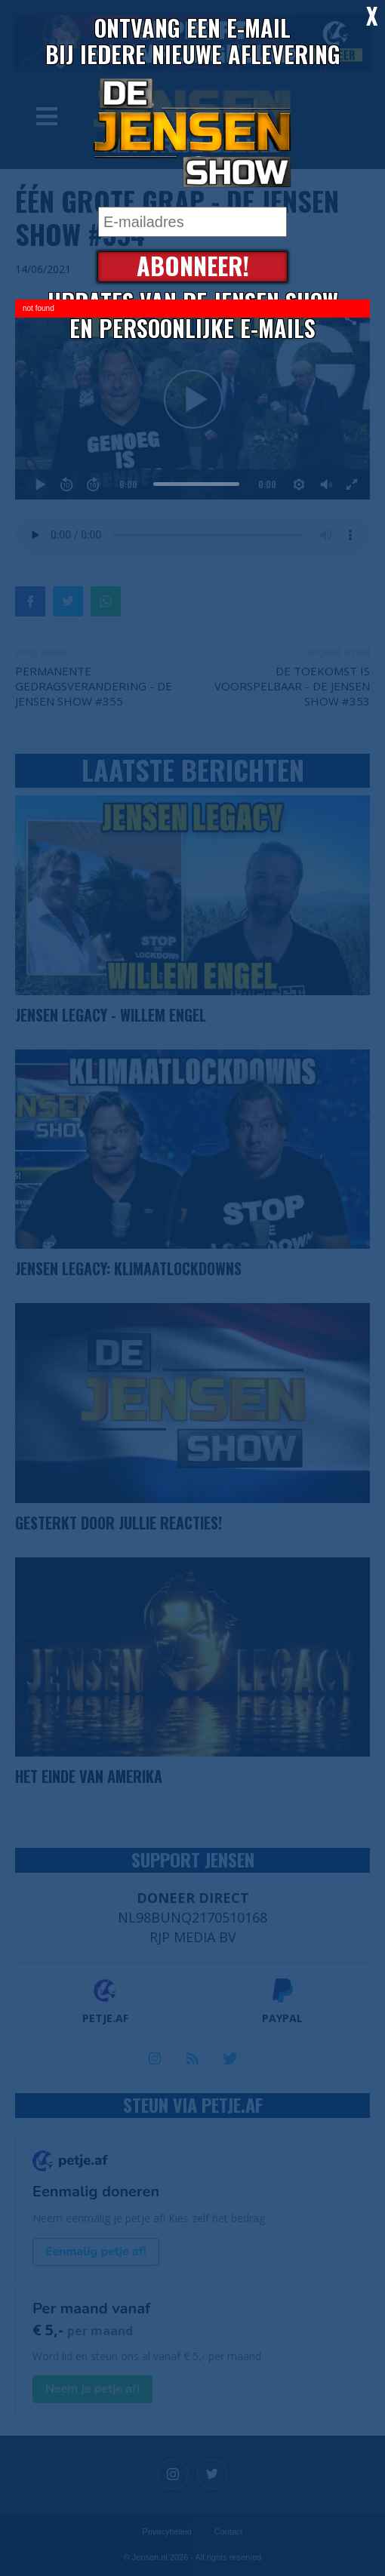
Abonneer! (193, 266)
